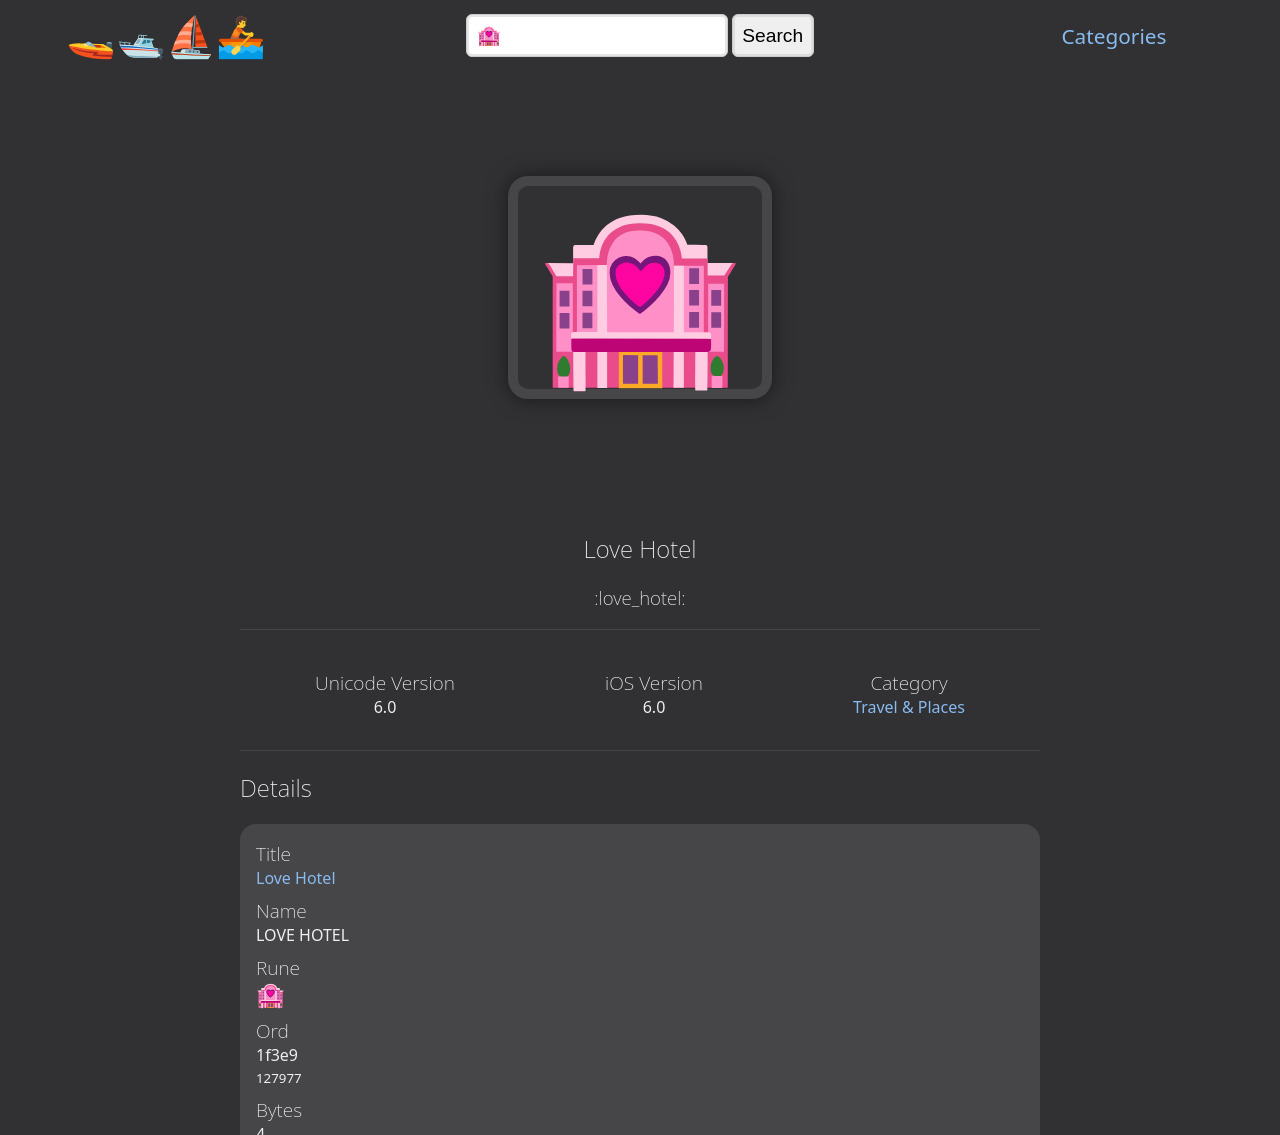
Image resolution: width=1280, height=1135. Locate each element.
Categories (1113, 36)
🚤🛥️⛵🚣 (166, 35)
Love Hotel (296, 878)
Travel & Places (909, 707)
